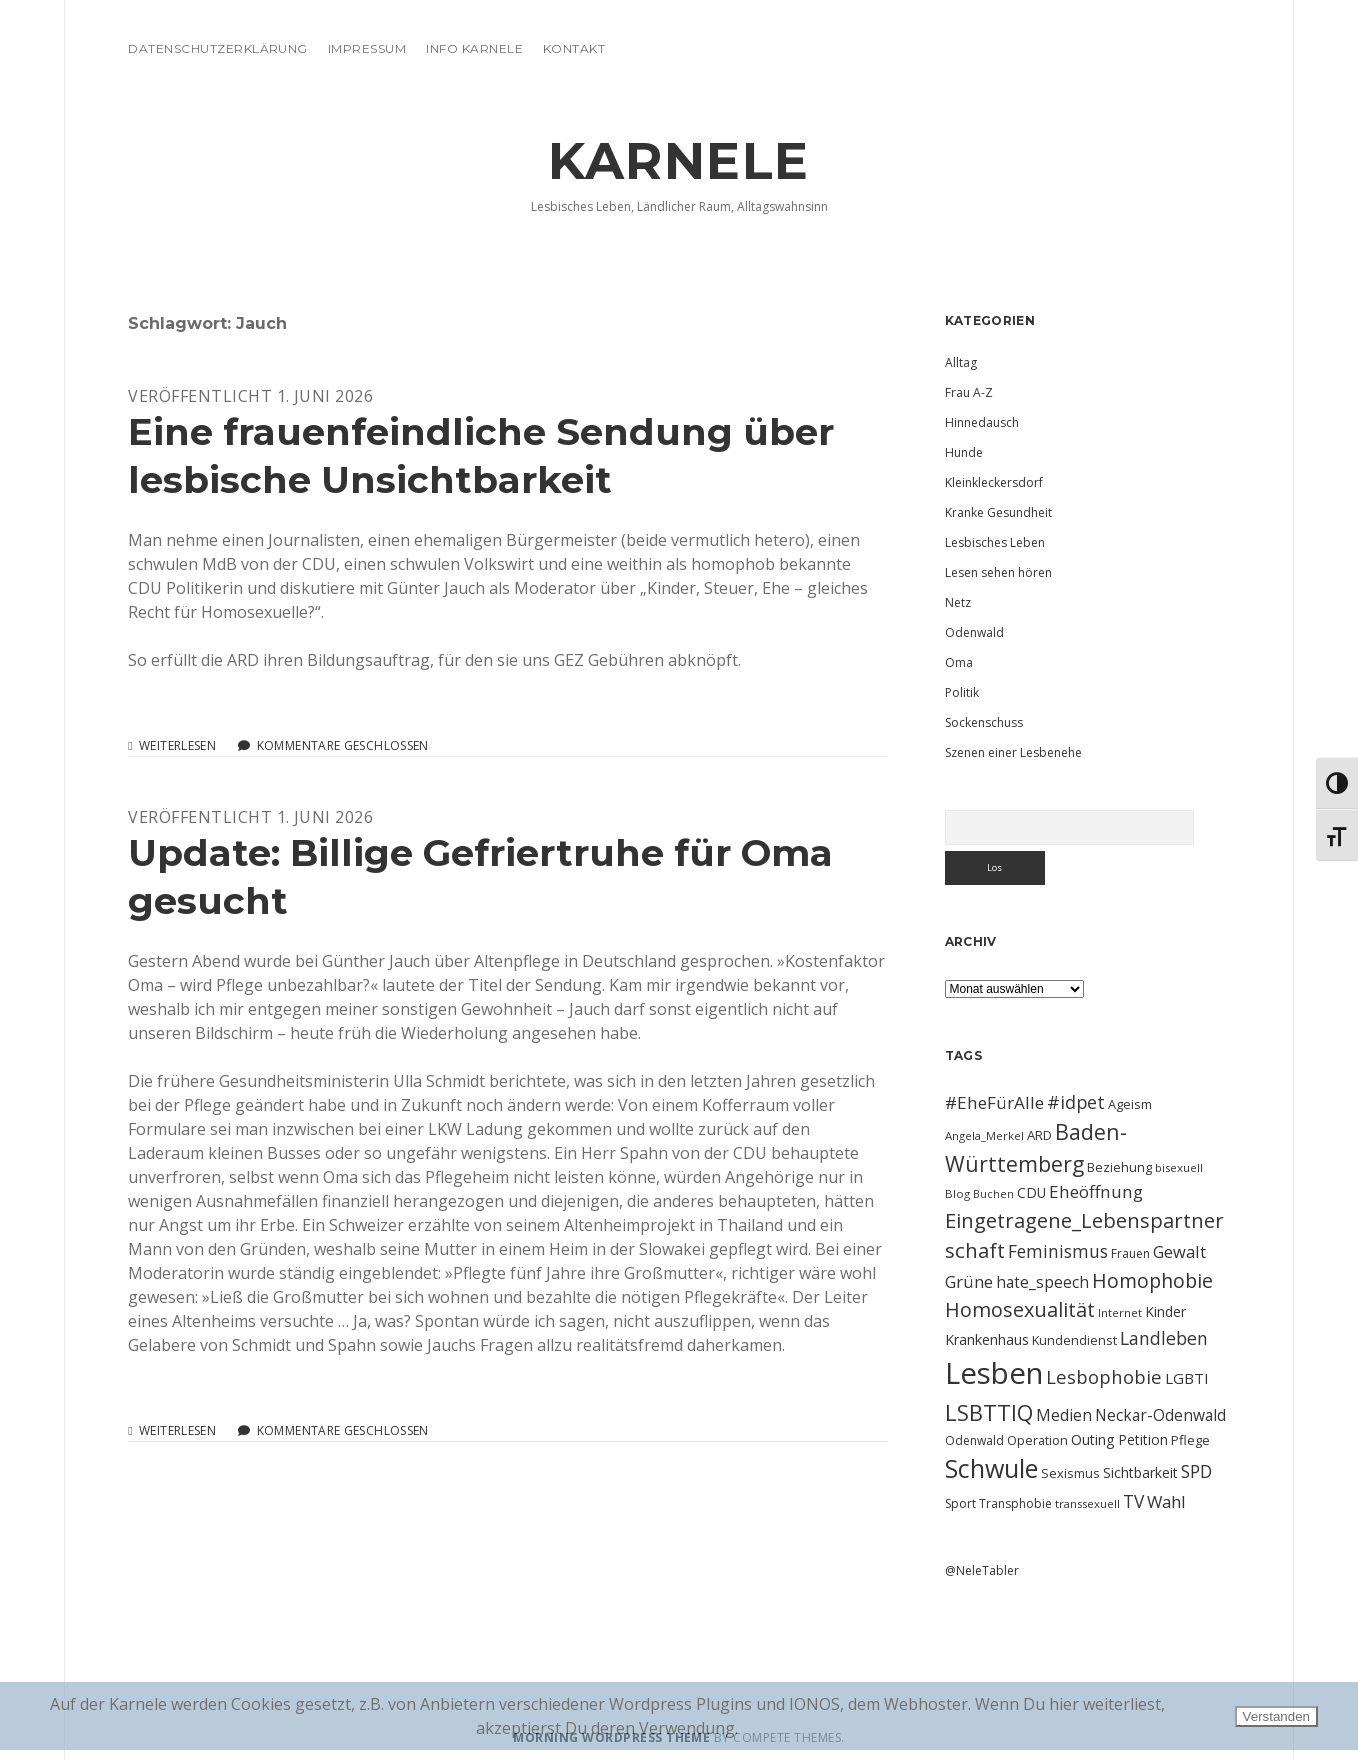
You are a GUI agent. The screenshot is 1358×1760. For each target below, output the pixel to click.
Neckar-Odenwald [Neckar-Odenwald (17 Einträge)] (1160, 1415)
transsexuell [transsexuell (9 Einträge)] (1087, 1503)
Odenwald (974, 632)
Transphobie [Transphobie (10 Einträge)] (1015, 1503)
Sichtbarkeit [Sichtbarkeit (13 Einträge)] (1140, 1472)
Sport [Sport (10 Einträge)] (960, 1503)
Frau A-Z (969, 392)
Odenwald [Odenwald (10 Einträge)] (974, 1440)
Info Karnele (474, 48)
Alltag (961, 362)
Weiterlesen (177, 746)
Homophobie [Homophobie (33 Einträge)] (1152, 1280)
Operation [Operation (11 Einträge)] (1037, 1440)
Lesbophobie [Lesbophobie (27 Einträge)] (1104, 1376)
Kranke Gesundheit (998, 512)
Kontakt (574, 48)
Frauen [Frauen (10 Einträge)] (1130, 1253)
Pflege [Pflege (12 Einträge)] (1190, 1440)
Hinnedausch (982, 422)
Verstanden (1276, 1716)
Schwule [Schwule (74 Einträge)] (991, 1468)
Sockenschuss (984, 722)
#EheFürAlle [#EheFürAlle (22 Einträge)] (994, 1102)
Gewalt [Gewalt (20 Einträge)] (1179, 1251)
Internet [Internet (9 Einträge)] (1120, 1312)
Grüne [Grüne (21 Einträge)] (969, 1281)
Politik (962, 692)
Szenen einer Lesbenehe (1013, 752)
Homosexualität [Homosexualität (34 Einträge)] (1020, 1309)
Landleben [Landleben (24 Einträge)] (1164, 1338)
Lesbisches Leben (995, 542)
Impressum (367, 48)
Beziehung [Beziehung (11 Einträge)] (1119, 1167)
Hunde (964, 452)
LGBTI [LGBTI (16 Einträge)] (1187, 1378)
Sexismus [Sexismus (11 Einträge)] (1070, 1473)
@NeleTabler (982, 1570)
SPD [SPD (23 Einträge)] (1196, 1471)
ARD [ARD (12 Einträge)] (1039, 1135)
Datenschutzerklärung (218, 48)
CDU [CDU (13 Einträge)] (1031, 1192)
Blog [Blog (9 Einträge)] (957, 1193)
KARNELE (679, 161)
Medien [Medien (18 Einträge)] (1064, 1415)
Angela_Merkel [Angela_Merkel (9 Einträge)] (984, 1135)
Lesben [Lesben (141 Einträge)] (994, 1373)
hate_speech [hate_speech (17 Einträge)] (1042, 1282)
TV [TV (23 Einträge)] (1133, 1501)
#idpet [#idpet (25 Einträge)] (1076, 1102)
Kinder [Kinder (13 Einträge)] (1165, 1311)
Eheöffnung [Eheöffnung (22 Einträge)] (1096, 1191)
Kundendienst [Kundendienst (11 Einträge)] (1074, 1340)
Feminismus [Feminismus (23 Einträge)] (1058, 1251)
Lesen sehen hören (998, 572)
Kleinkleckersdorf (994, 482)
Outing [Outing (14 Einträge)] (1093, 1439)
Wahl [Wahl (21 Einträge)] (1166, 1501)
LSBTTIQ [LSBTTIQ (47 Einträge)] (989, 1412)
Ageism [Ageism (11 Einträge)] (1130, 1104)
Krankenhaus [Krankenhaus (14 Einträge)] (987, 1339)
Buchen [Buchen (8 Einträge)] (993, 1194)
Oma (959, 662)
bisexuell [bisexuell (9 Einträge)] (1179, 1167)
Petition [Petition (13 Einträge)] (1143, 1439)
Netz (958, 602)
